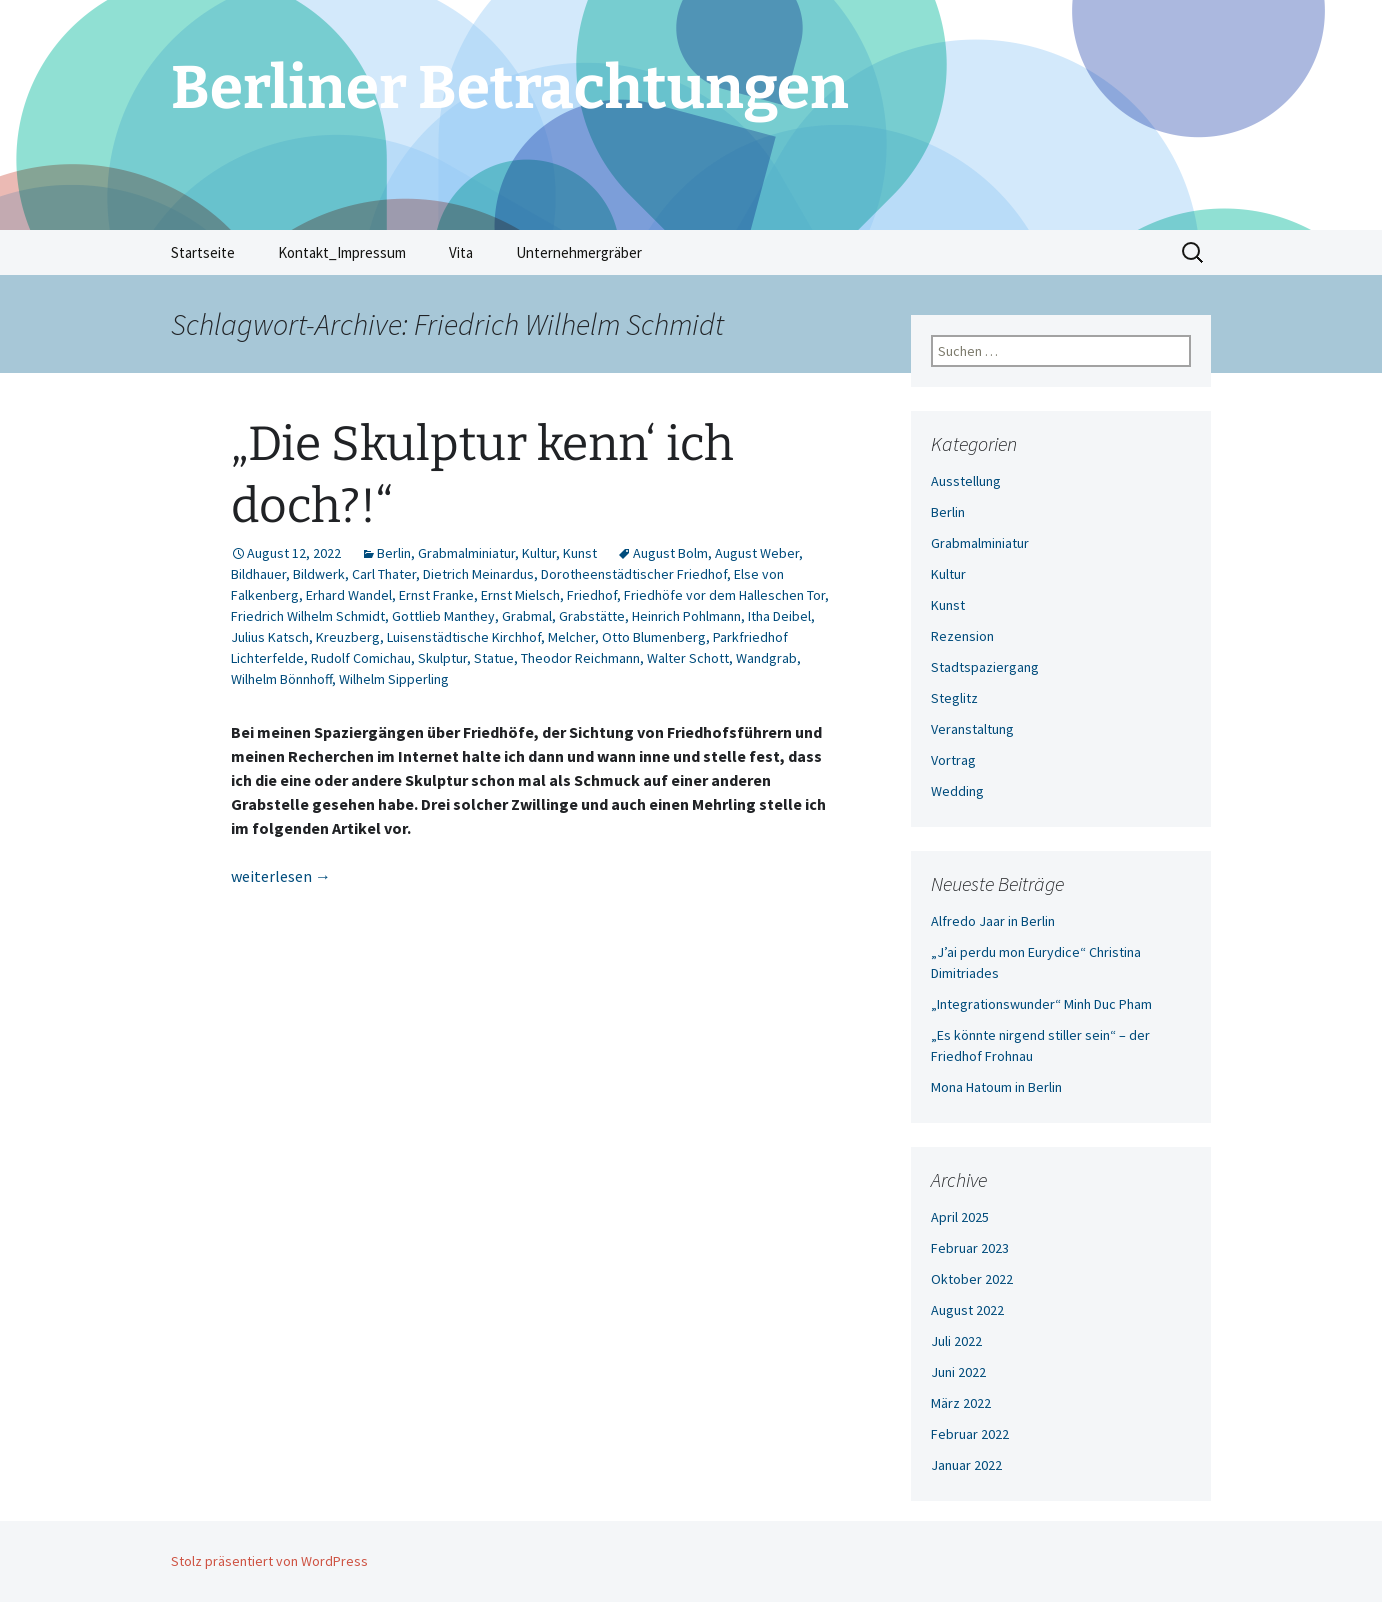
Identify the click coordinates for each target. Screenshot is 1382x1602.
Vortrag (953, 760)
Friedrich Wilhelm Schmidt (308, 616)
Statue (494, 658)
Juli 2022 (956, 1341)
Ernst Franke (436, 595)
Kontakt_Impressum (342, 252)
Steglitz (954, 698)
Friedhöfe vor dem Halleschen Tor (724, 595)
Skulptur (442, 658)
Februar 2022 (970, 1434)
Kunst (580, 553)
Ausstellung (966, 481)
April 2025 (960, 1217)
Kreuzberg (348, 637)
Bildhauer (258, 574)
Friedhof (592, 595)
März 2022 (961, 1403)
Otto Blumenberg (654, 637)
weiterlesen (281, 876)
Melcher (571, 637)
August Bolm (670, 553)
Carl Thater (384, 574)
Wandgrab (766, 658)
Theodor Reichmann (580, 658)
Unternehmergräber (579, 252)
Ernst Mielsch (520, 595)
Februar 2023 (970, 1248)
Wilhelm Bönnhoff (281, 679)
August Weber (757, 553)
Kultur (539, 553)
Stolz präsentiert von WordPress (269, 1561)
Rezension (962, 636)
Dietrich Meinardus (478, 574)
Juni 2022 (958, 1372)
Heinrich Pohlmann (686, 616)
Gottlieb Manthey (443, 616)
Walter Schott (688, 658)
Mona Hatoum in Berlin (996, 1087)
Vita (461, 252)
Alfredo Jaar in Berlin (993, 921)
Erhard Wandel (349, 595)
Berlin (394, 553)
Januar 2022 (966, 1465)
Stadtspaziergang (985, 667)
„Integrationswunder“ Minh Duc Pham (1041, 1004)
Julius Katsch (270, 637)
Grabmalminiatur (466, 553)
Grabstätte (592, 616)
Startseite (203, 252)
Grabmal (527, 616)
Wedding (957, 791)
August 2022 (967, 1310)
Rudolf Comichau (361, 658)
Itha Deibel (779, 616)
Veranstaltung (972, 729)
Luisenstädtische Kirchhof (464, 637)
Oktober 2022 (972, 1279)
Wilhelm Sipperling (394, 679)
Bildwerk (319, 574)
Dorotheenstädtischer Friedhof (634, 574)
